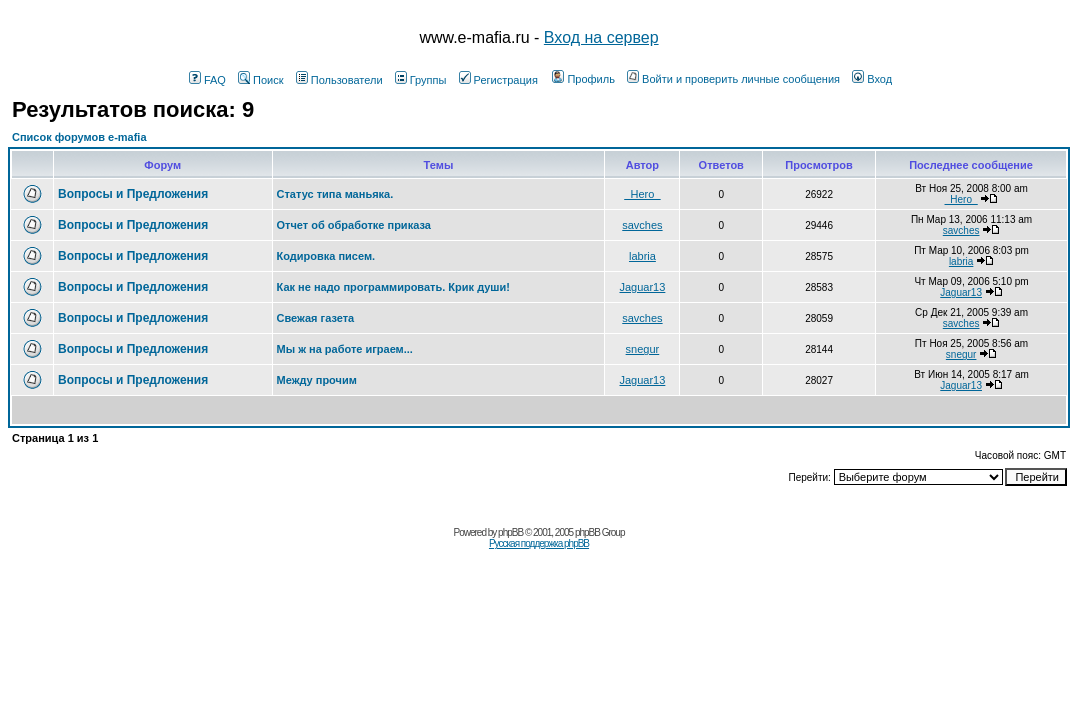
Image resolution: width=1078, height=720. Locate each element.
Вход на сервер (601, 37)
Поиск (260, 80)
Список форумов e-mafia (79, 137)
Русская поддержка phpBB (539, 543)
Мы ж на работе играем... (345, 349)
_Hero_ (642, 194)
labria (642, 256)
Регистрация (498, 80)
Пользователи (339, 80)
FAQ (207, 80)
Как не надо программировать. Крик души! (393, 287)
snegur (643, 349)
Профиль (583, 79)
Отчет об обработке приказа (354, 225)
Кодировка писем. (326, 256)
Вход (872, 79)
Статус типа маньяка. (335, 194)
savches (642, 225)
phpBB (510, 532)
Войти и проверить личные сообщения (733, 79)
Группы (421, 80)
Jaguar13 (642, 287)
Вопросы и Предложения (133, 194)
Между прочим (317, 380)
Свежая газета (316, 318)
